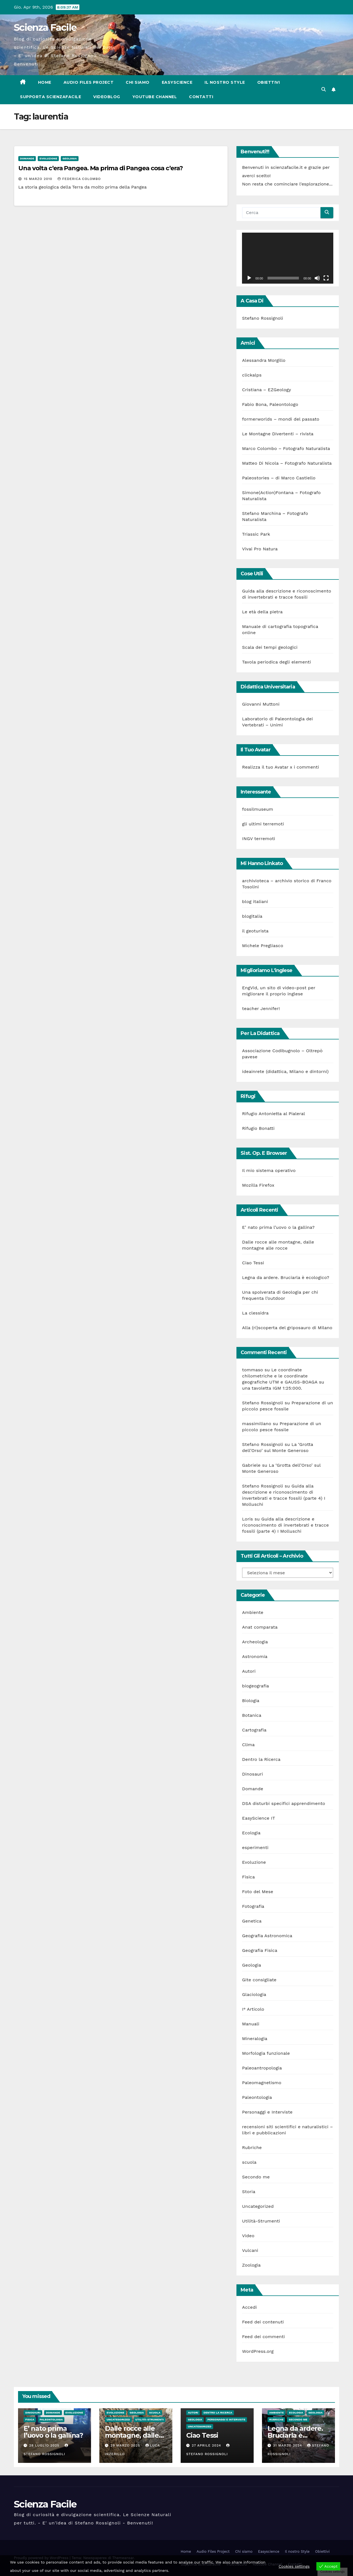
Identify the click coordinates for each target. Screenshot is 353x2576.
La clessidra (255, 1313)
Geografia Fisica (259, 1950)
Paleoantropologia (262, 2068)
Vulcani (250, 2250)
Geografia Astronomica (267, 1935)
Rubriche (252, 2147)
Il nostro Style (225, 82)
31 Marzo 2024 (288, 2445)
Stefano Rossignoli (262, 318)
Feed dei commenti (263, 2336)
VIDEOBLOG (106, 96)
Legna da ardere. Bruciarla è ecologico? (285, 1277)
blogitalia (252, 916)
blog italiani (255, 901)
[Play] (249, 278)
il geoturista (255, 931)
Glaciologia (254, 1994)
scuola (249, 2162)
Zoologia (251, 2265)
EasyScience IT (258, 1818)
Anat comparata (260, 1627)
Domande (27, 158)
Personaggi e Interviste (267, 2112)
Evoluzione (48, 158)
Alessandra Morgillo (263, 360)
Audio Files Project (89, 82)
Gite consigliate (259, 1979)
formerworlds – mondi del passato (280, 419)
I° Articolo (253, 2009)
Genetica (251, 1921)
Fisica (248, 1877)
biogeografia (255, 1685)
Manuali (250, 2023)
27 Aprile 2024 (207, 2445)
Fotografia (253, 1906)
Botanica (251, 1715)
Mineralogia (254, 2038)
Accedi (249, 2307)
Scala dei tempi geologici (269, 647)
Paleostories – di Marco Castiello (279, 477)
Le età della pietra (262, 611)
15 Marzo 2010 (39, 179)
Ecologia (251, 1832)
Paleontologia (257, 2097)
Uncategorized (258, 2206)
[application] (287, 258)
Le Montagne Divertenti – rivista (277, 433)
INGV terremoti (258, 838)
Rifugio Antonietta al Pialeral (273, 1113)
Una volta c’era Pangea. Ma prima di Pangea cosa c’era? (100, 168)
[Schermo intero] (326, 278)
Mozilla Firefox (258, 1185)
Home (44, 82)
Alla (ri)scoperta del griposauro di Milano (287, 1327)
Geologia (69, 158)
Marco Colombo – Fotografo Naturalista (286, 448)
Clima (248, 1744)
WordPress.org (258, 2351)
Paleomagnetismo (261, 2082)
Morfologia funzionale (266, 2053)
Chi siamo (138, 82)
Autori (249, 1671)
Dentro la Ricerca (261, 1759)
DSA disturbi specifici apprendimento (283, 1803)
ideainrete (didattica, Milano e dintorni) (285, 1071)
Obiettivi (268, 82)
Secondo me (256, 2177)
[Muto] (317, 278)
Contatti (201, 96)
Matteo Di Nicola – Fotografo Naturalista (287, 463)
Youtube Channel (154, 96)
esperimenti (255, 1847)
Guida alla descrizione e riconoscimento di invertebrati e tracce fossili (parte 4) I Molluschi (285, 1525)
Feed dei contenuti (263, 2322)
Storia (248, 2191)
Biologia (250, 1700)
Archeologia (255, 1641)
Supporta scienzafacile (50, 96)
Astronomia (255, 1656)
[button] (323, 89)
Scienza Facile (45, 27)
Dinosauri (252, 1774)
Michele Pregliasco (262, 945)
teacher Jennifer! (261, 1008)
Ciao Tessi (253, 1262)
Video (248, 2235)
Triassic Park (256, 534)
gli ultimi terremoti (263, 824)
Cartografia (254, 1730)
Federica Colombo (79, 179)
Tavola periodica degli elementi (276, 662)
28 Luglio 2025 (45, 2445)
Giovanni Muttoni (260, 704)
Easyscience (177, 82)
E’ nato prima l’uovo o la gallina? (278, 1227)
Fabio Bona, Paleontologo (270, 404)
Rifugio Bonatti (258, 1128)
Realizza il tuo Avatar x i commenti (280, 767)
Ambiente (252, 1612)
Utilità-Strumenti (261, 2221)
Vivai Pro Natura (260, 548)
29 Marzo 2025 (126, 2445)
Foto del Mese (257, 1891)
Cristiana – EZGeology (266, 389)
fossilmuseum (257, 809)
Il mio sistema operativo (269, 1170)
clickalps (251, 375)
